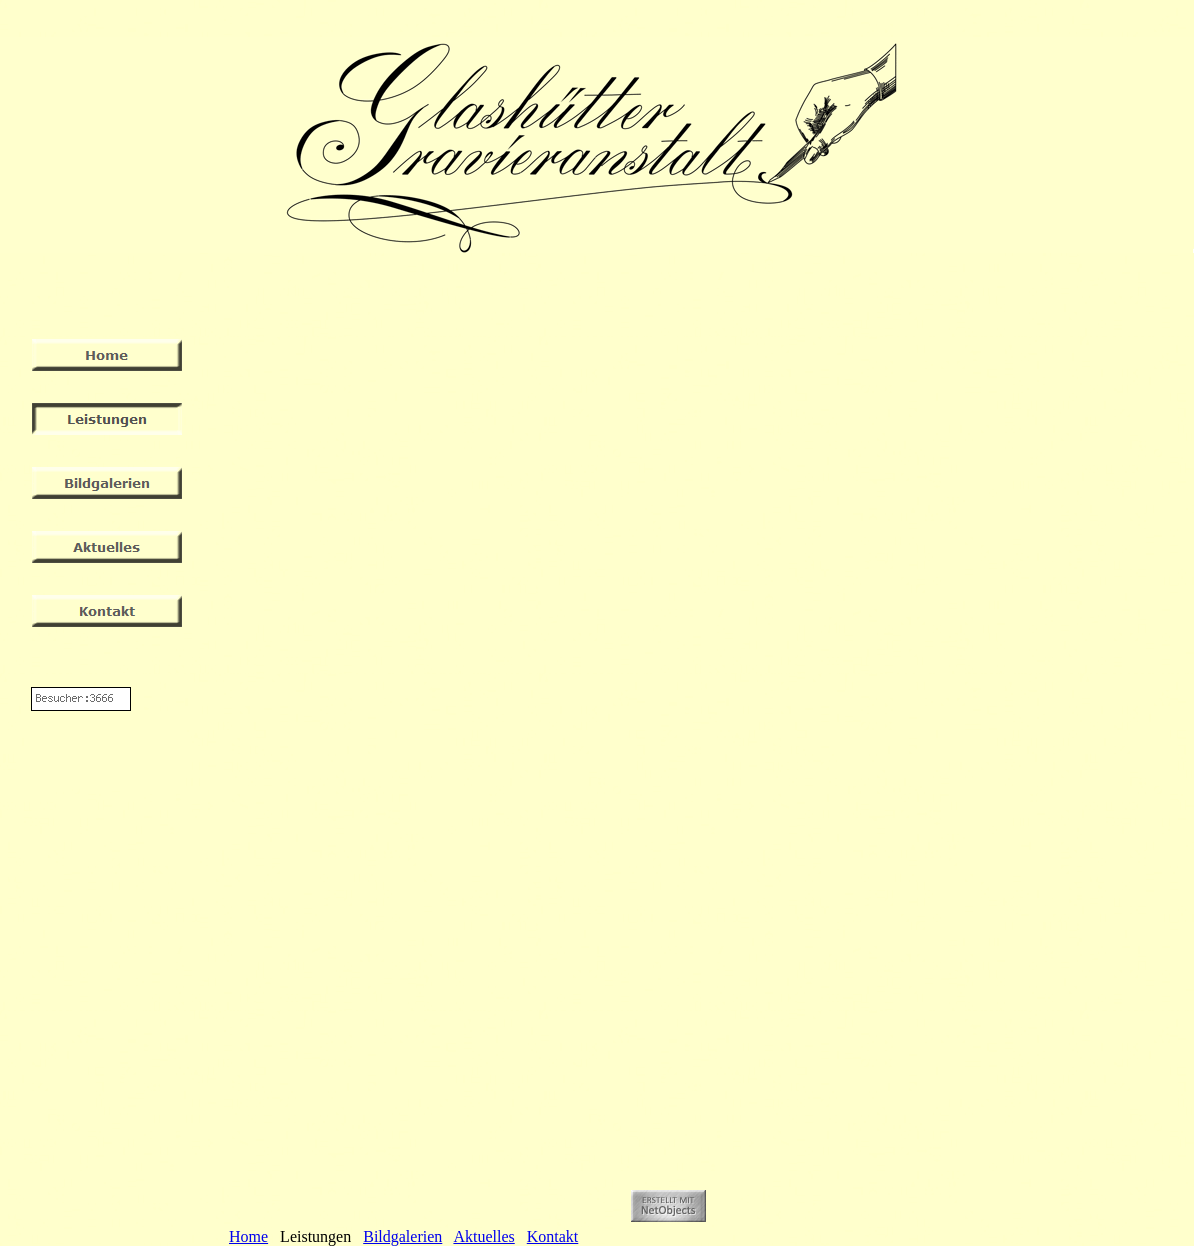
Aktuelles (483, 1236)
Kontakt (553, 1236)
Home (248, 1236)
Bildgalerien (402, 1236)
